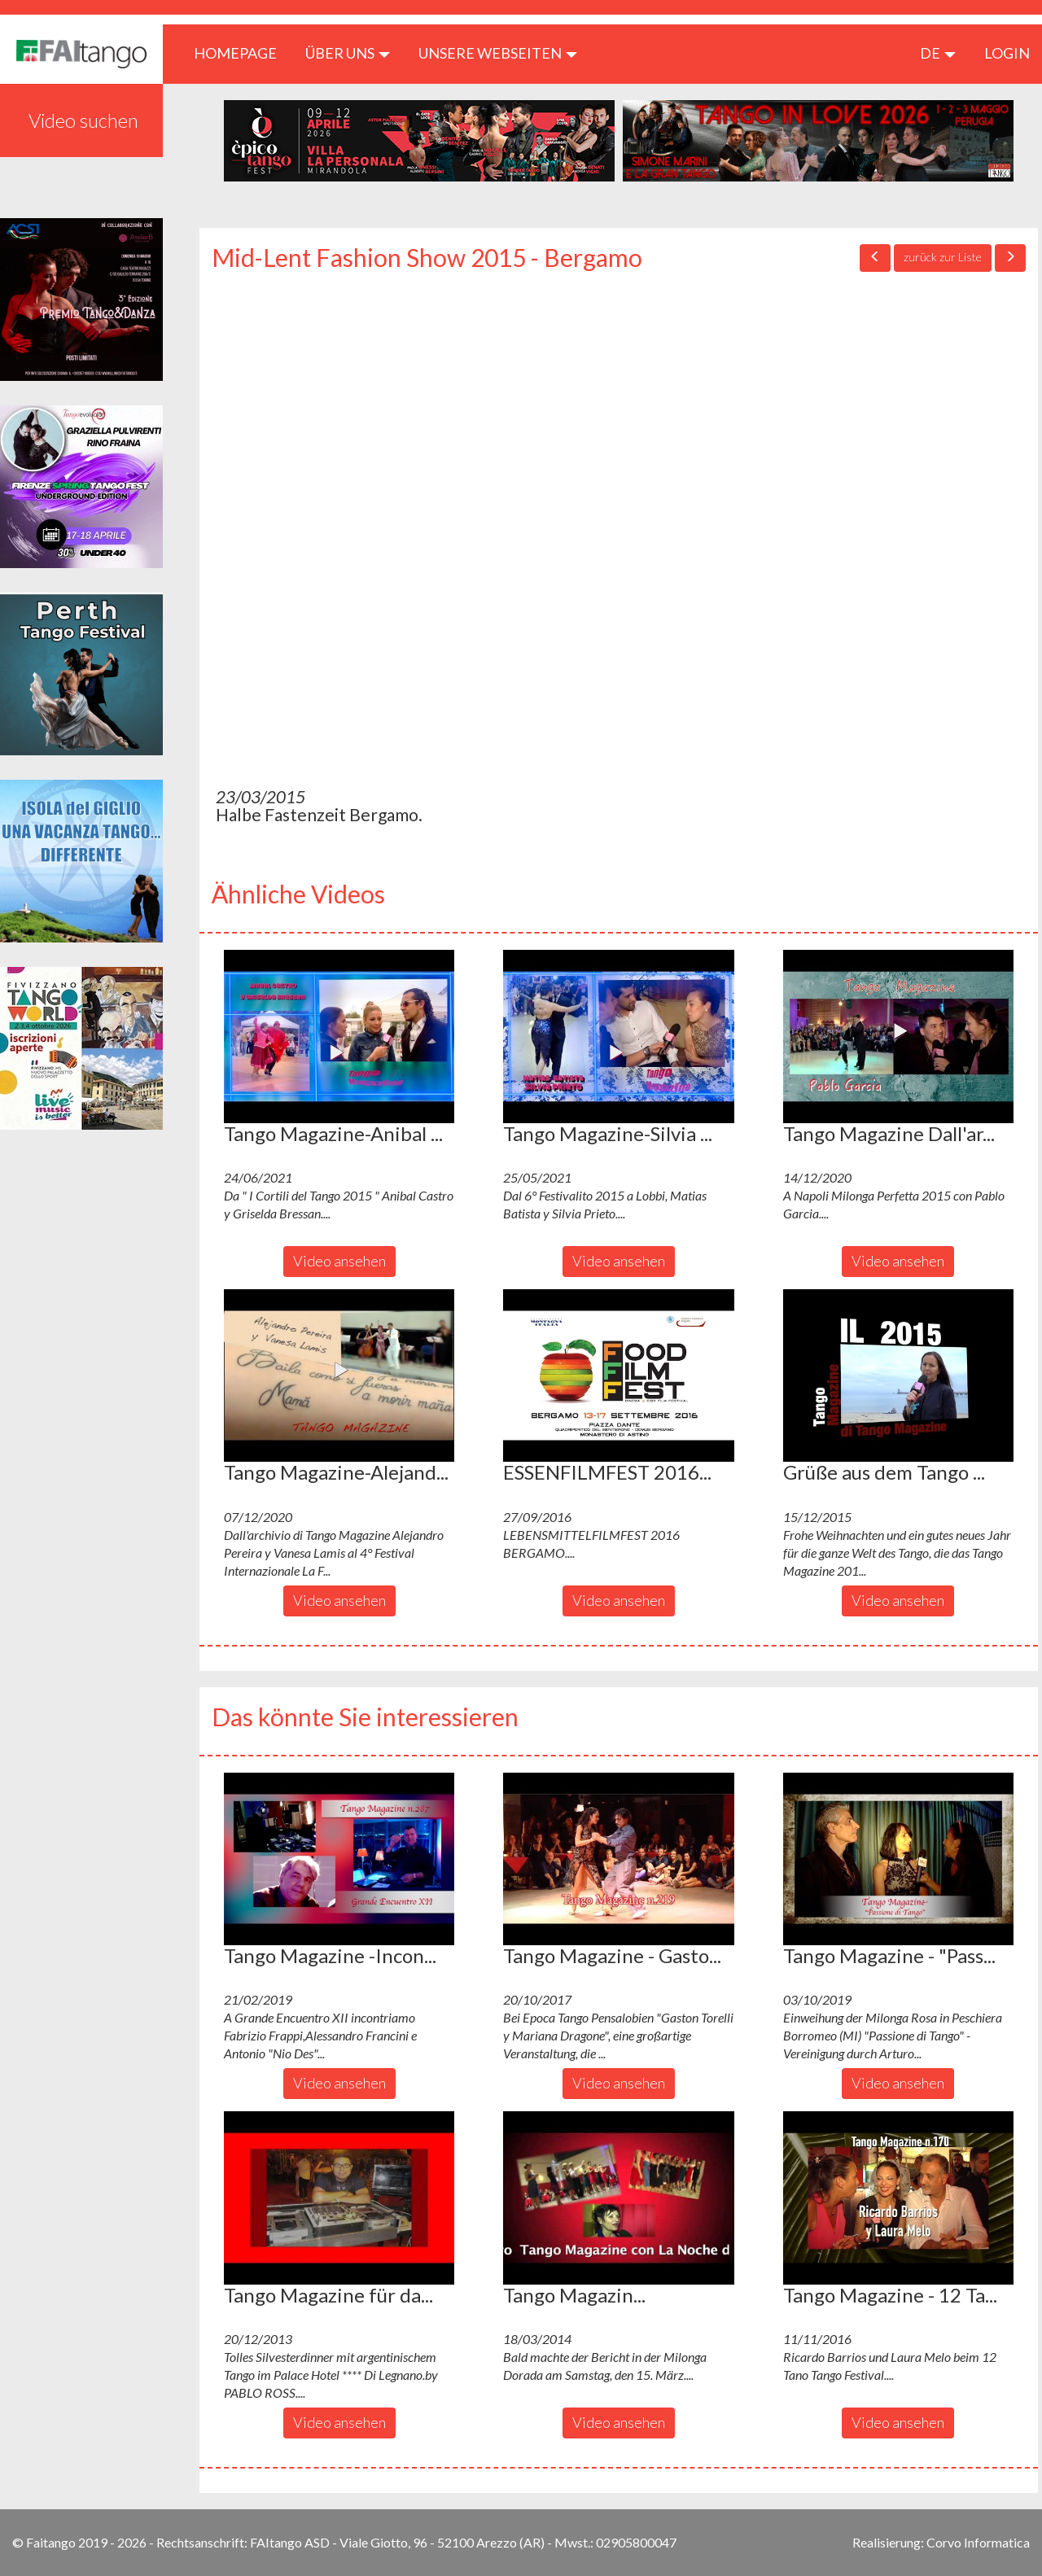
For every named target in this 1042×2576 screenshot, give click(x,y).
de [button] (938, 53)
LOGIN (1007, 53)
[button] (339, 1036)
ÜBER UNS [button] (347, 53)
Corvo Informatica (978, 2542)
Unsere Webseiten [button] (497, 53)
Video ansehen (339, 1261)
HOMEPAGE (241, 52)
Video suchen (83, 120)
